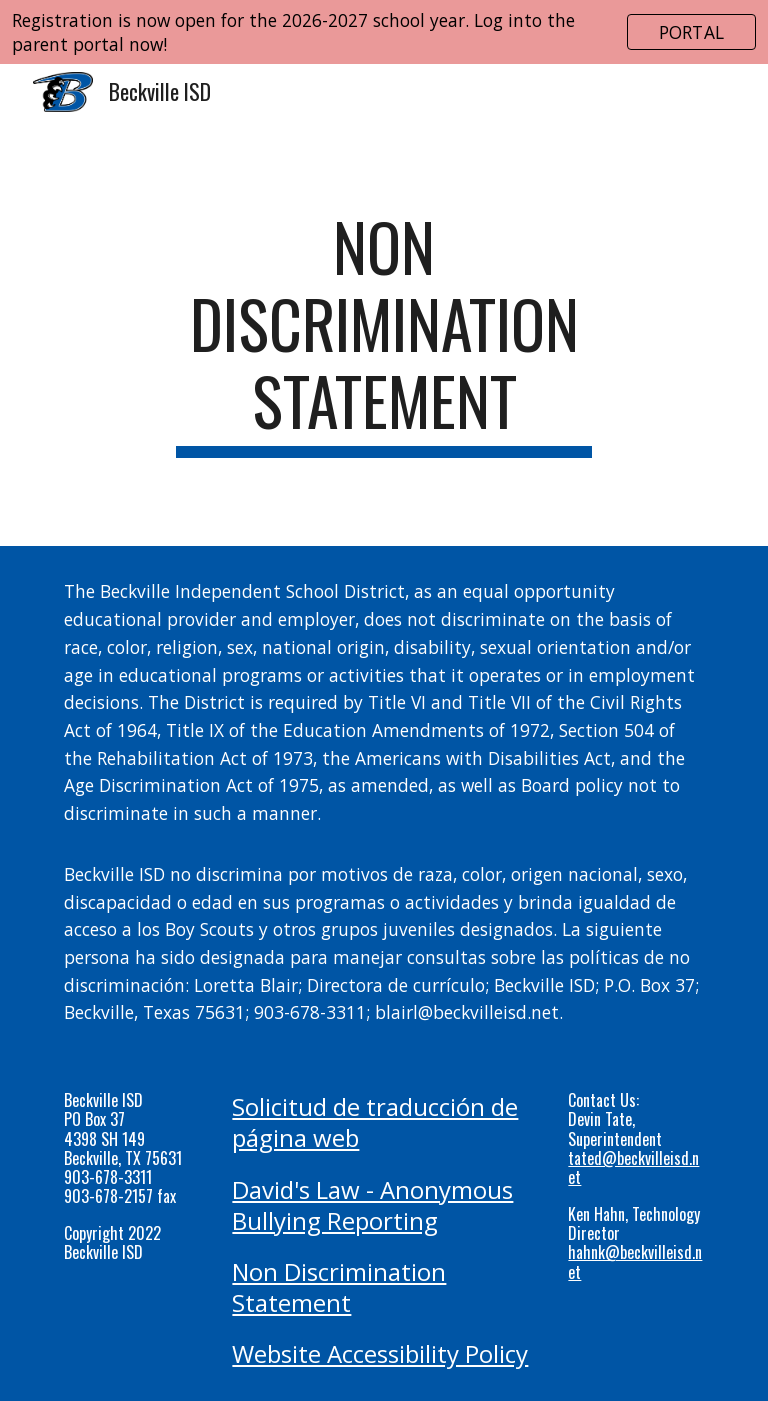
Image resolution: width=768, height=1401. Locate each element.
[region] (384, 32)
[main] (383, 333)
